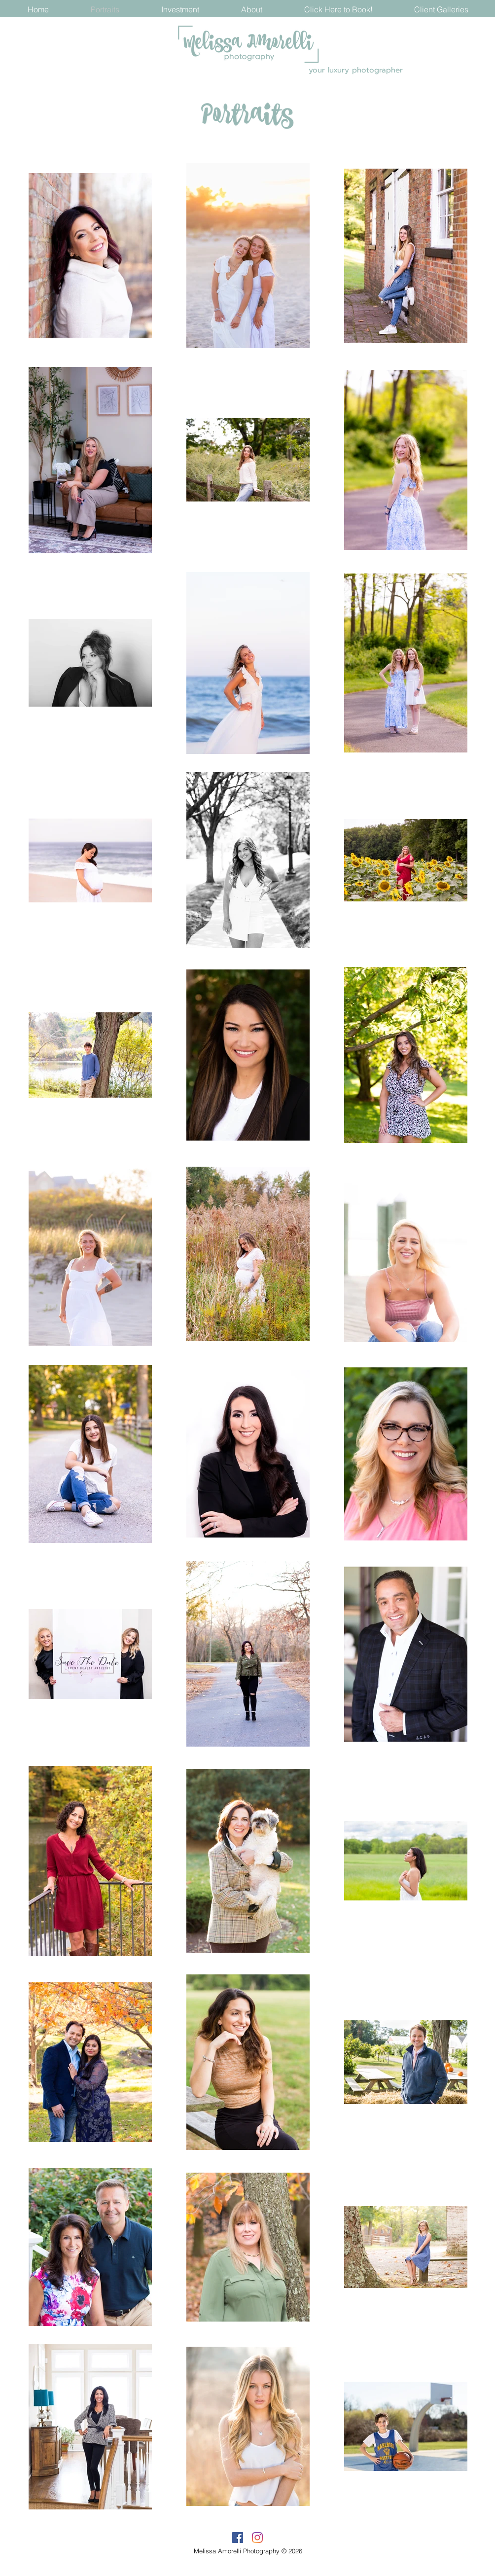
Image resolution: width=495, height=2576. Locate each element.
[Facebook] (237, 2537)
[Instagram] (257, 2537)
